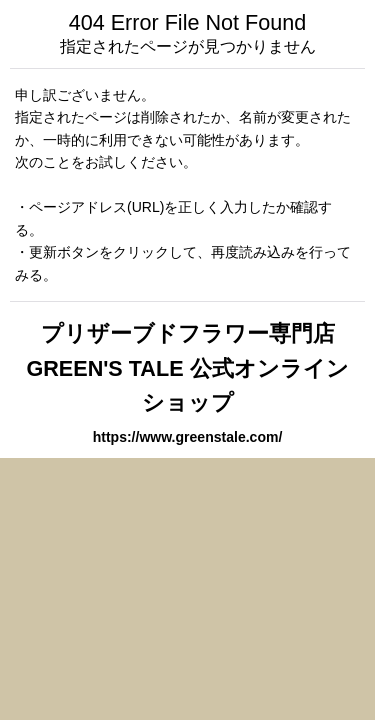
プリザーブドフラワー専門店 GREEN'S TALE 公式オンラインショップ (187, 368)
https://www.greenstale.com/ (188, 437)
